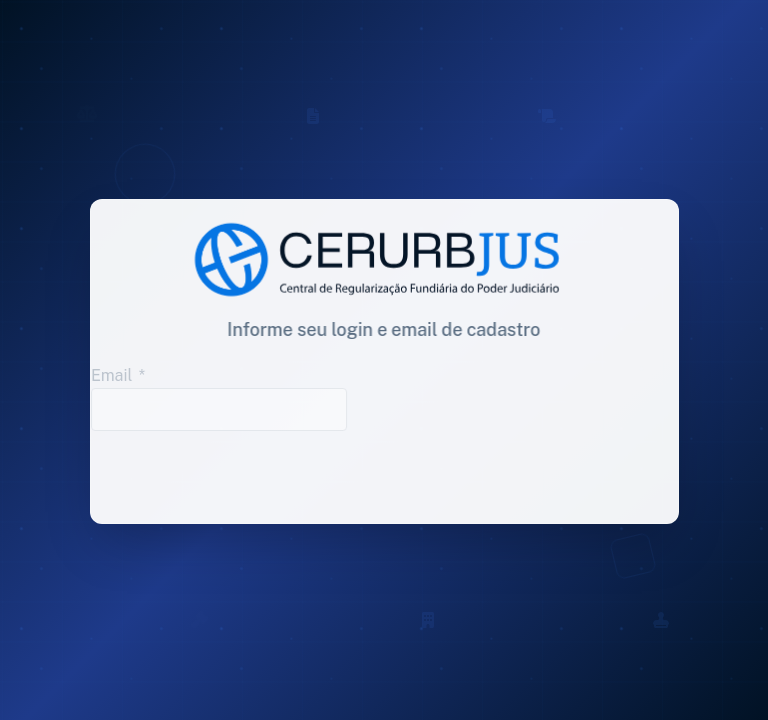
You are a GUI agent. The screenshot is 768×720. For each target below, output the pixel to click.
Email (106, 375)
